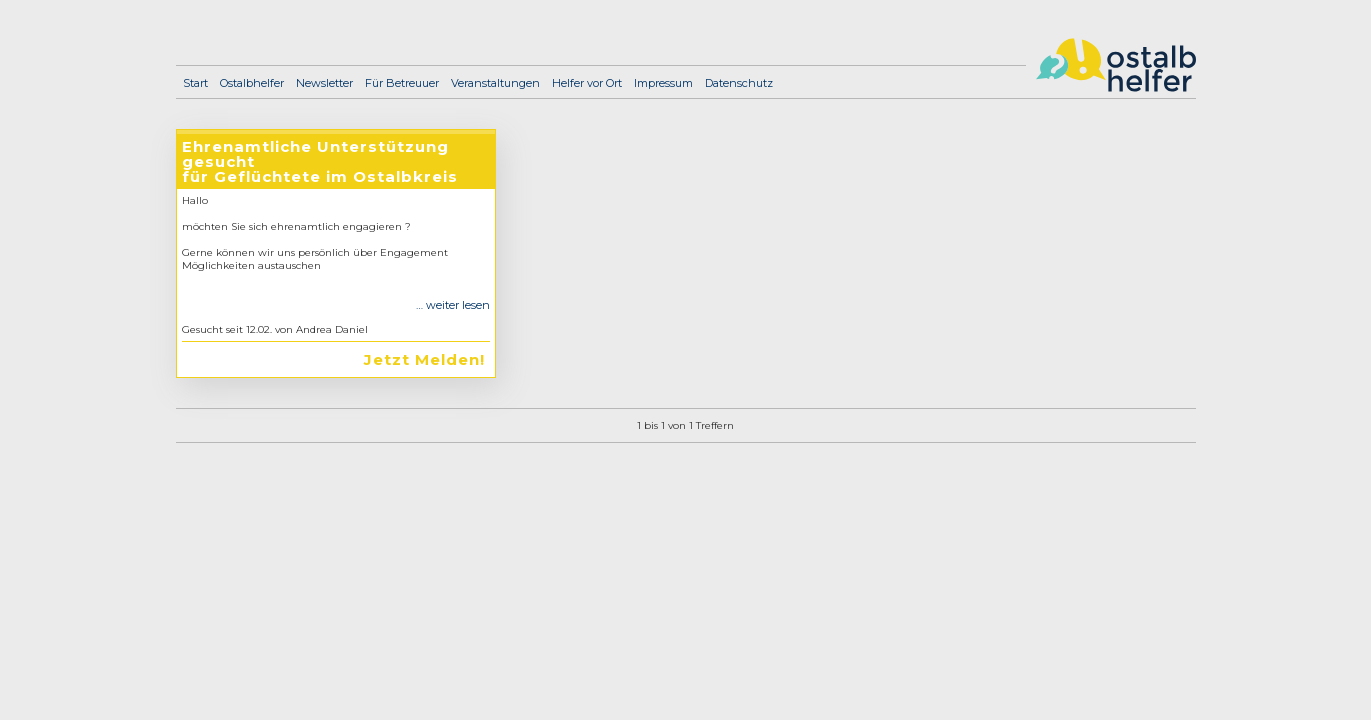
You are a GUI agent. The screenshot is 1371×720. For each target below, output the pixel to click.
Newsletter (324, 83)
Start (195, 83)
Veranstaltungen (495, 83)
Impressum (663, 83)
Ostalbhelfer (252, 83)
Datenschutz (739, 83)
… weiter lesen (453, 305)
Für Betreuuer (402, 83)
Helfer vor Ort (587, 83)
